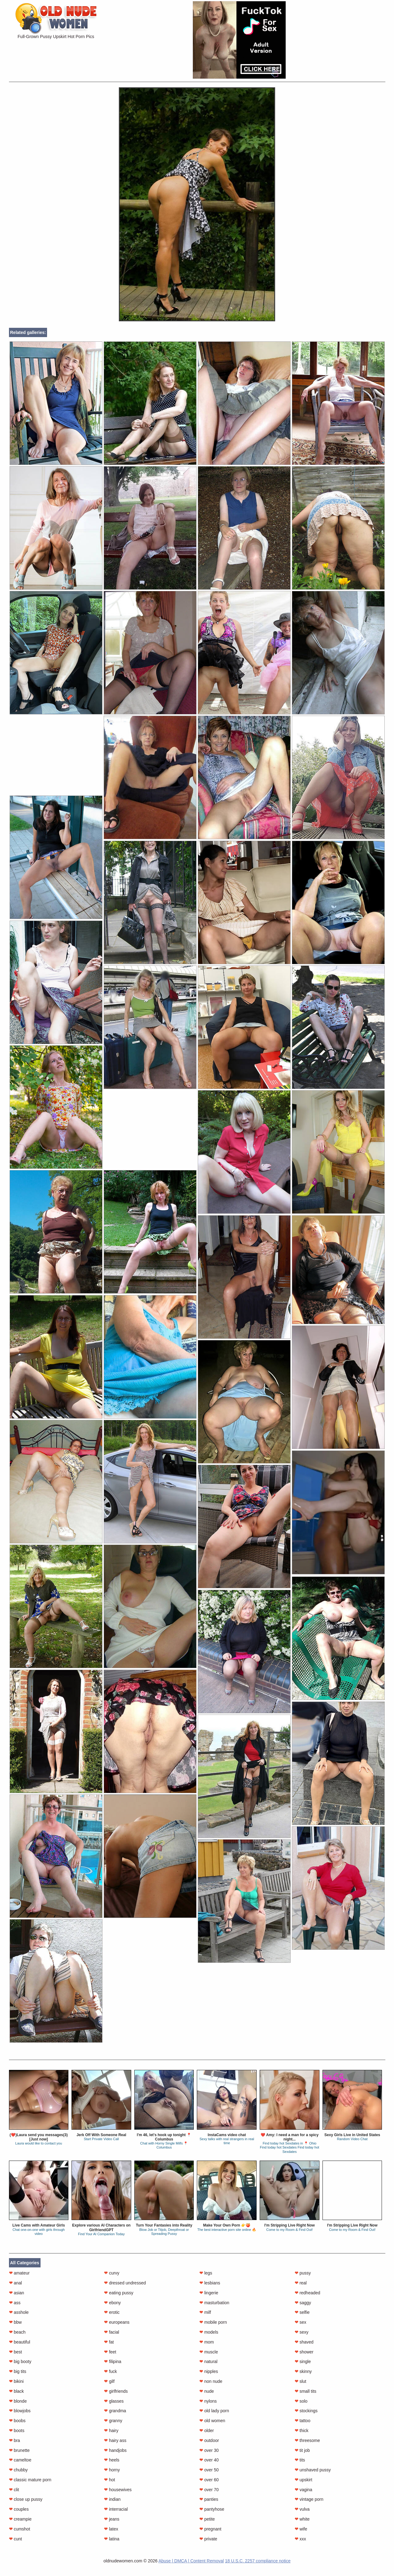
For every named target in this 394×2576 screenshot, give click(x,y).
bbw (15, 2322)
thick (302, 2430)
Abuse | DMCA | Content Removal (191, 2560)
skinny (303, 2371)
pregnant (210, 2528)
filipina (112, 2361)
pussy (303, 2272)
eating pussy (118, 2292)
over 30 (209, 2450)
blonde (18, 2401)
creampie (20, 2519)
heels (111, 2459)
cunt (15, 2538)
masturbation (214, 2302)
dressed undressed (125, 2282)
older (206, 2430)
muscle (208, 2351)
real (301, 2282)
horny (112, 2469)
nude (206, 2391)
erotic (111, 2312)
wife (301, 2528)
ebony (112, 2302)
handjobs (115, 2450)
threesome (307, 2440)
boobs (17, 2420)
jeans (111, 2519)
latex (111, 2528)
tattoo (302, 2420)
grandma (115, 2410)
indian (112, 2499)
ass (15, 2302)
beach (17, 2332)
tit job (302, 2450)
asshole (19, 2312)
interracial (116, 2509)
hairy (111, 2430)
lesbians (209, 2282)
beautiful (19, 2342)
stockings (306, 2410)
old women (212, 2420)
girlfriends (116, 2391)
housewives (118, 2489)
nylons (208, 2401)
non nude (210, 2381)
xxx (300, 2538)
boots (16, 2430)
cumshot (19, 2528)
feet (110, 2351)
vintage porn (309, 2499)
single (303, 2361)
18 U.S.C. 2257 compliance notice (258, 2560)
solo (301, 2401)
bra (14, 2440)
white (302, 2519)
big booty (20, 2361)
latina (111, 2538)
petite (207, 2519)
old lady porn (214, 2410)
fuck (110, 2371)
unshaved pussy (313, 2469)
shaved (304, 2342)
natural (208, 2361)
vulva (302, 2509)
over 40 (209, 2459)
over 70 (209, 2489)
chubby (18, 2469)
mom (206, 2342)
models (208, 2332)
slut (300, 2381)
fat (109, 2342)
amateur (19, 2272)
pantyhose (211, 2509)
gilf (109, 2381)
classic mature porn (30, 2479)
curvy (111, 2272)
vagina (303, 2489)
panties (208, 2499)
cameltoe (20, 2459)
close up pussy (26, 2499)
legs (205, 2272)
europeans (116, 2322)
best (15, 2351)
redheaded (307, 2292)
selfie (302, 2312)
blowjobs (20, 2410)
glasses (113, 2401)
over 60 (209, 2479)
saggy (303, 2302)
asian (16, 2292)
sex (300, 2322)
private (208, 2538)
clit (14, 2489)
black (16, 2391)
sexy (302, 2332)
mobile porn (213, 2322)
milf (205, 2312)
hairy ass (115, 2440)
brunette (19, 2450)
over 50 (209, 2469)
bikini (16, 2381)
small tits (305, 2391)
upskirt (303, 2479)
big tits (17, 2371)
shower (304, 2351)
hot (109, 2479)
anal (15, 2282)
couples (19, 2509)
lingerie (208, 2292)
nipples (208, 2371)
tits (300, 2459)
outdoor (209, 2440)
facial (111, 2332)
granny (113, 2420)
